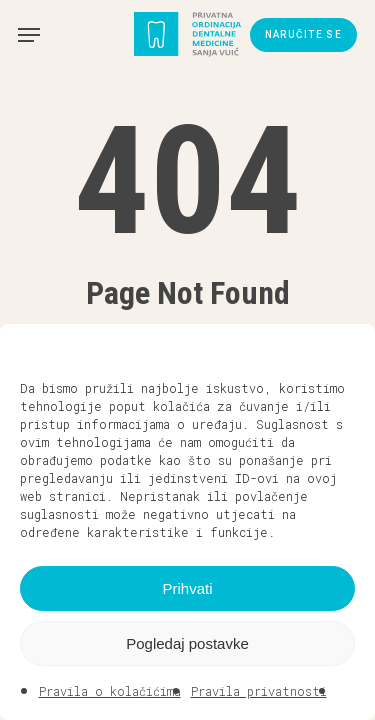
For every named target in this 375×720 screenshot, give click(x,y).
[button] (345, 349)
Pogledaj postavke (187, 643)
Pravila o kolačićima (110, 691)
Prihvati (187, 588)
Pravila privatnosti (259, 691)
